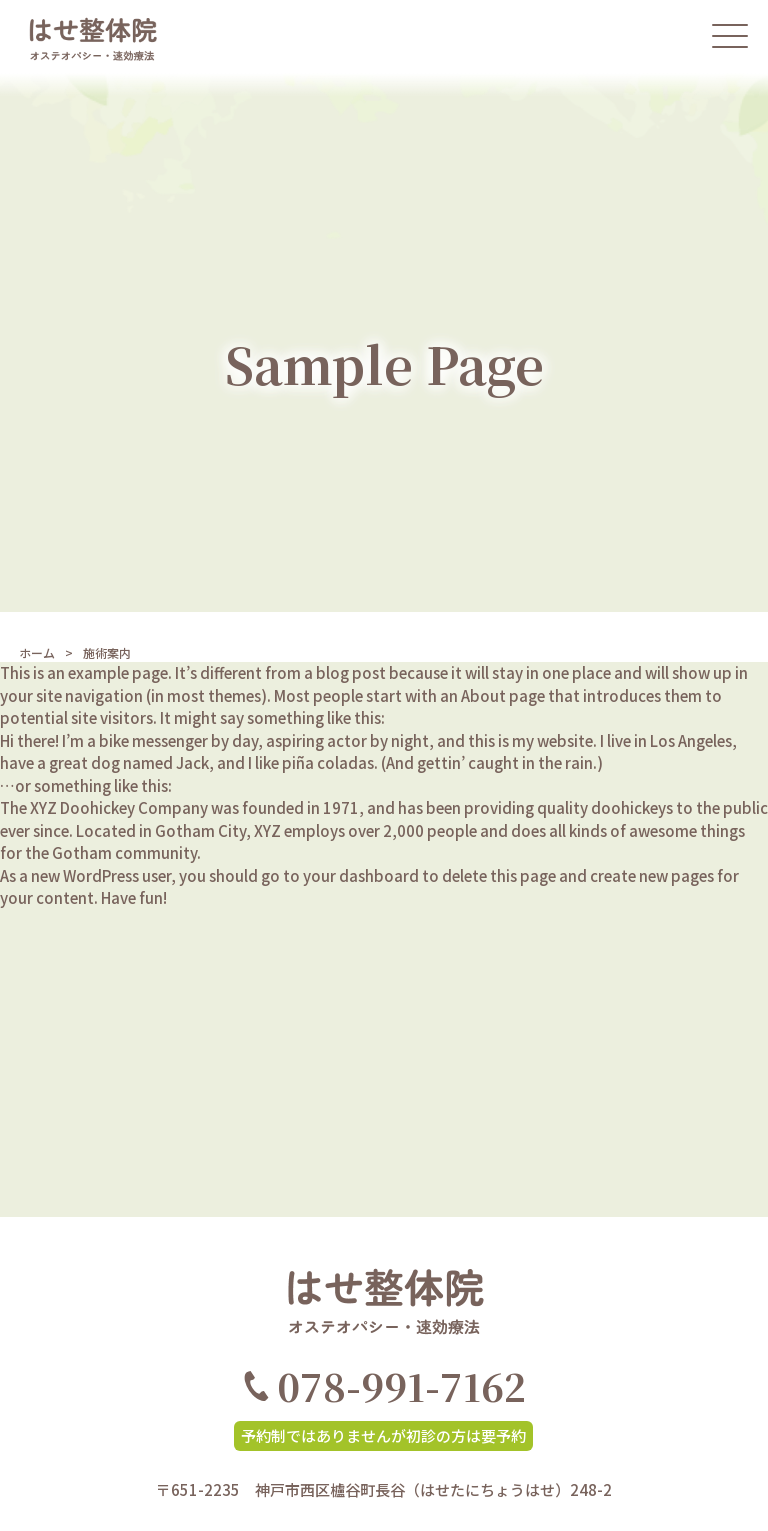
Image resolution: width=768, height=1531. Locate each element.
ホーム (37, 652)
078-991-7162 (384, 1385)
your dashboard (361, 875)
